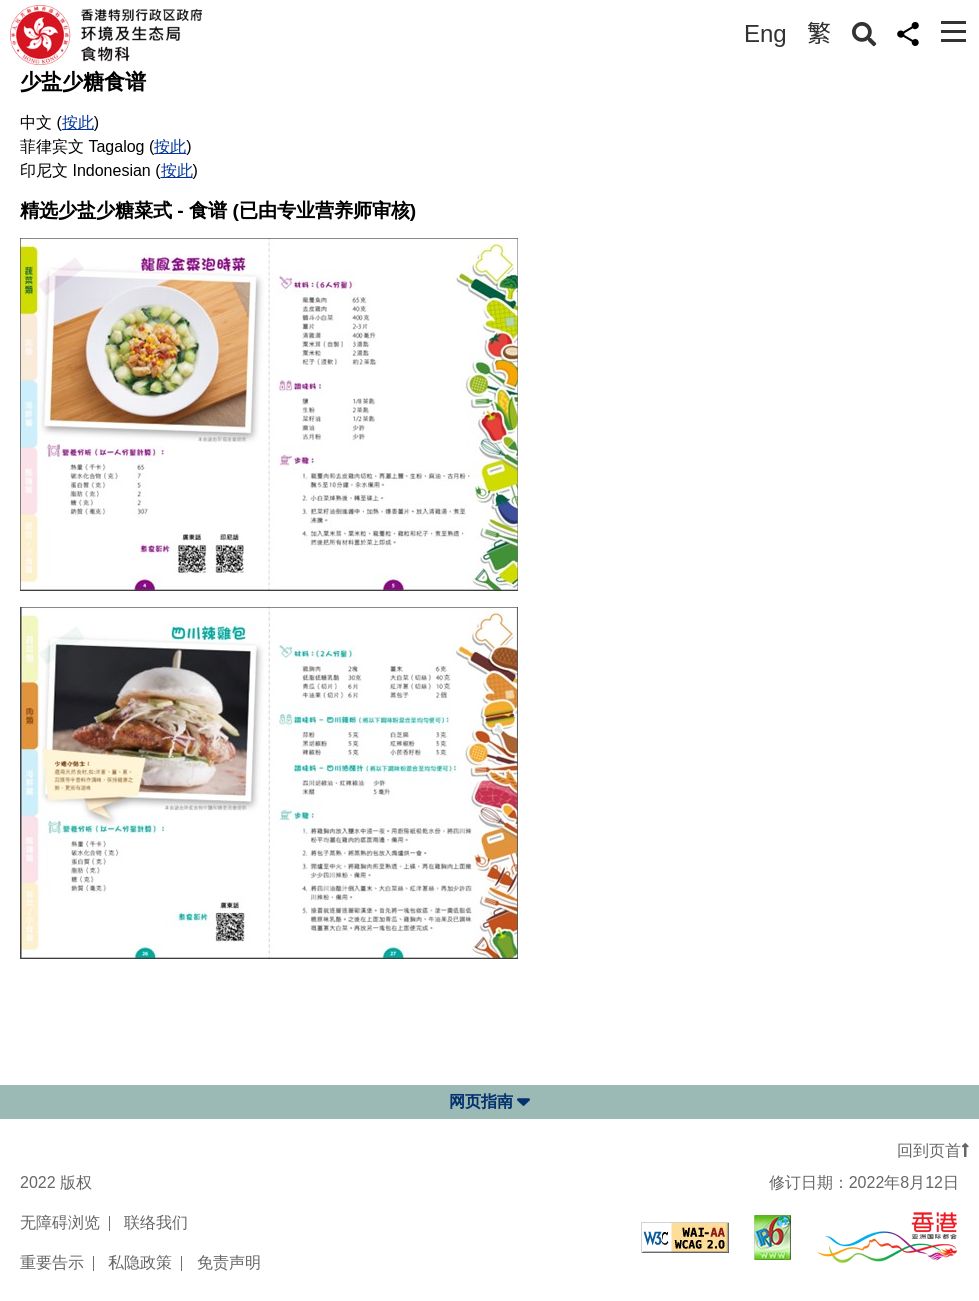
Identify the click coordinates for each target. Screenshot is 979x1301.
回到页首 (933, 1150)
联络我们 (156, 1222)
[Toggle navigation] (953, 31)
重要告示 (52, 1262)
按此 (78, 122)
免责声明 (229, 1262)
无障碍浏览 (60, 1222)
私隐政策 (140, 1262)
